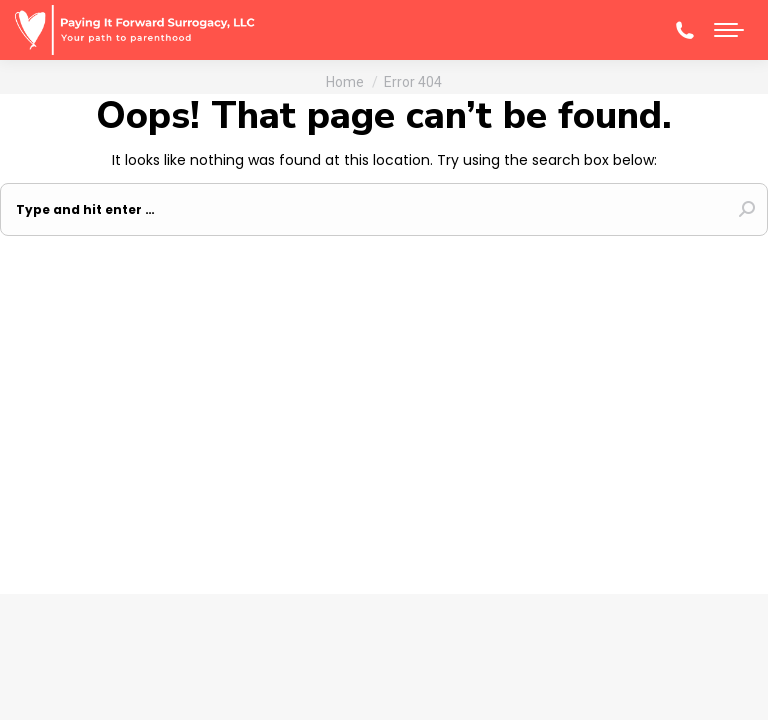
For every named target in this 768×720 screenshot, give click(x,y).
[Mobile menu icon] (729, 30)
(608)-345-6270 (685, 30)
